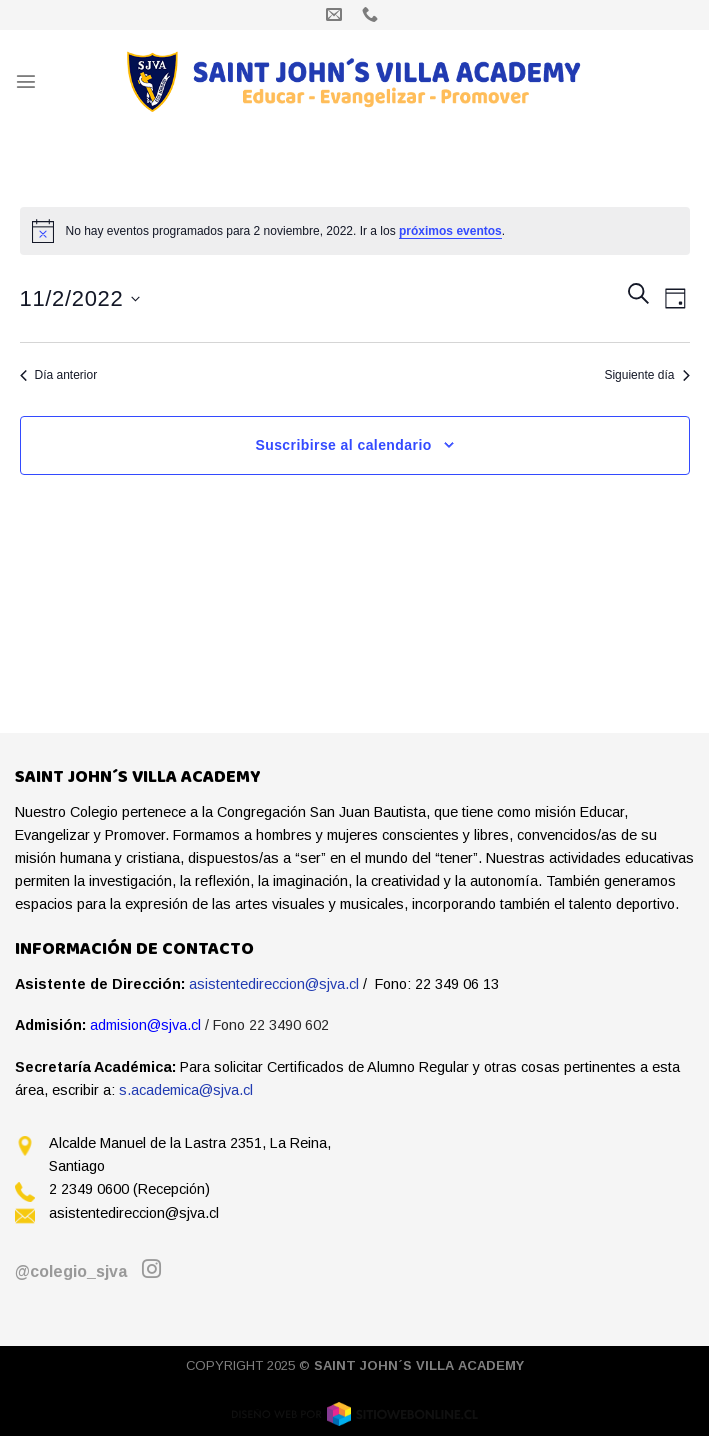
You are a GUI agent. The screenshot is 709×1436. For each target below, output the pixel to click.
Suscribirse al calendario (343, 445)
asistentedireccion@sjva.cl (274, 984)
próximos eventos (450, 231)
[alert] (355, 231)
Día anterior (59, 375)
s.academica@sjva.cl (186, 1090)
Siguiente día (646, 375)
